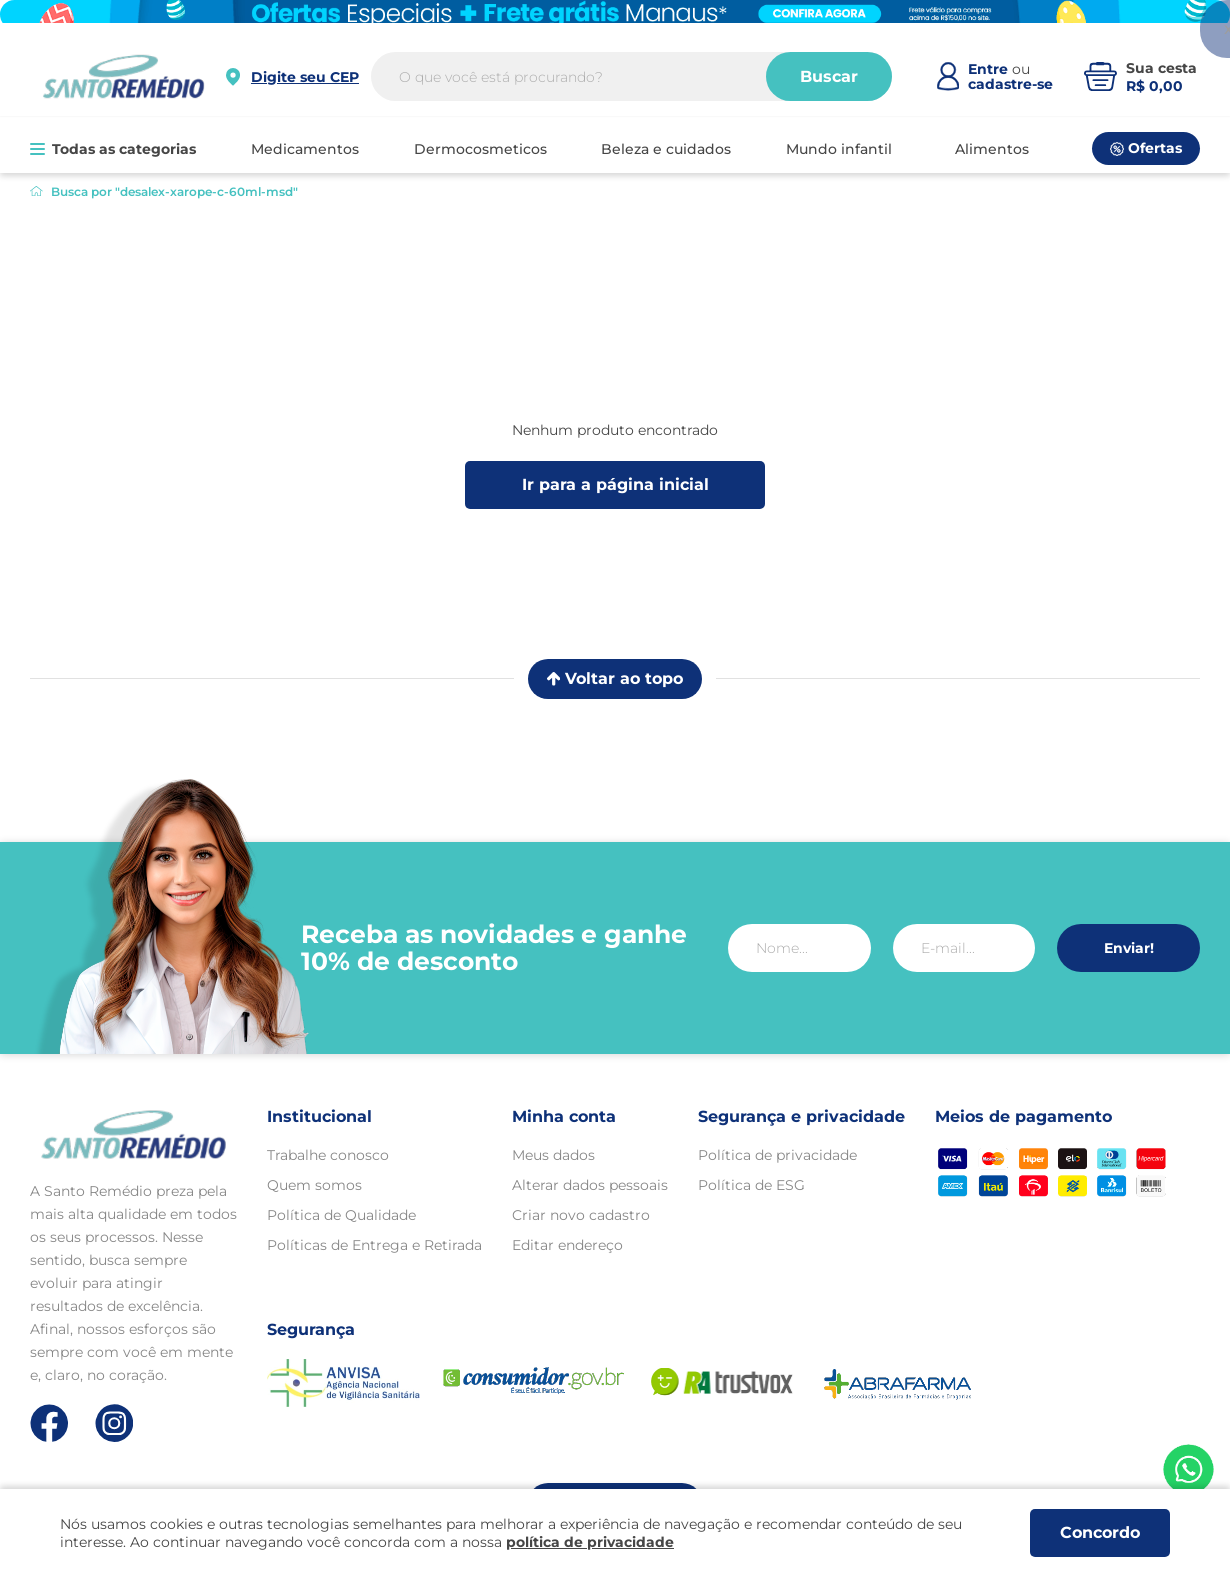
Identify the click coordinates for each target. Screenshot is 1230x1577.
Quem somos (314, 1185)
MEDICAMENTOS (305, 149)
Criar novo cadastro (581, 1215)
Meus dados (553, 1155)
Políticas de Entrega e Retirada (374, 1245)
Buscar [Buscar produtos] (832, 85)
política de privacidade (590, 1542)
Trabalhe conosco (328, 1155)
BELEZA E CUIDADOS (666, 149)
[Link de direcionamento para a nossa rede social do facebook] (49, 1423)
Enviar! (1129, 948)
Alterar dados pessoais (590, 1185)
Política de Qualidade (341, 1215)
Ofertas (1146, 148)
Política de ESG (751, 1185)
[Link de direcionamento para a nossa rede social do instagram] (114, 1423)
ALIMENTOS (992, 149)
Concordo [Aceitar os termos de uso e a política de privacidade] (1100, 1532)
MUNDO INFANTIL (839, 149)
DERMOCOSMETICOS (480, 149)
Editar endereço (567, 1245)
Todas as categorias (113, 149)
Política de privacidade (777, 1155)
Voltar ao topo (615, 678)
